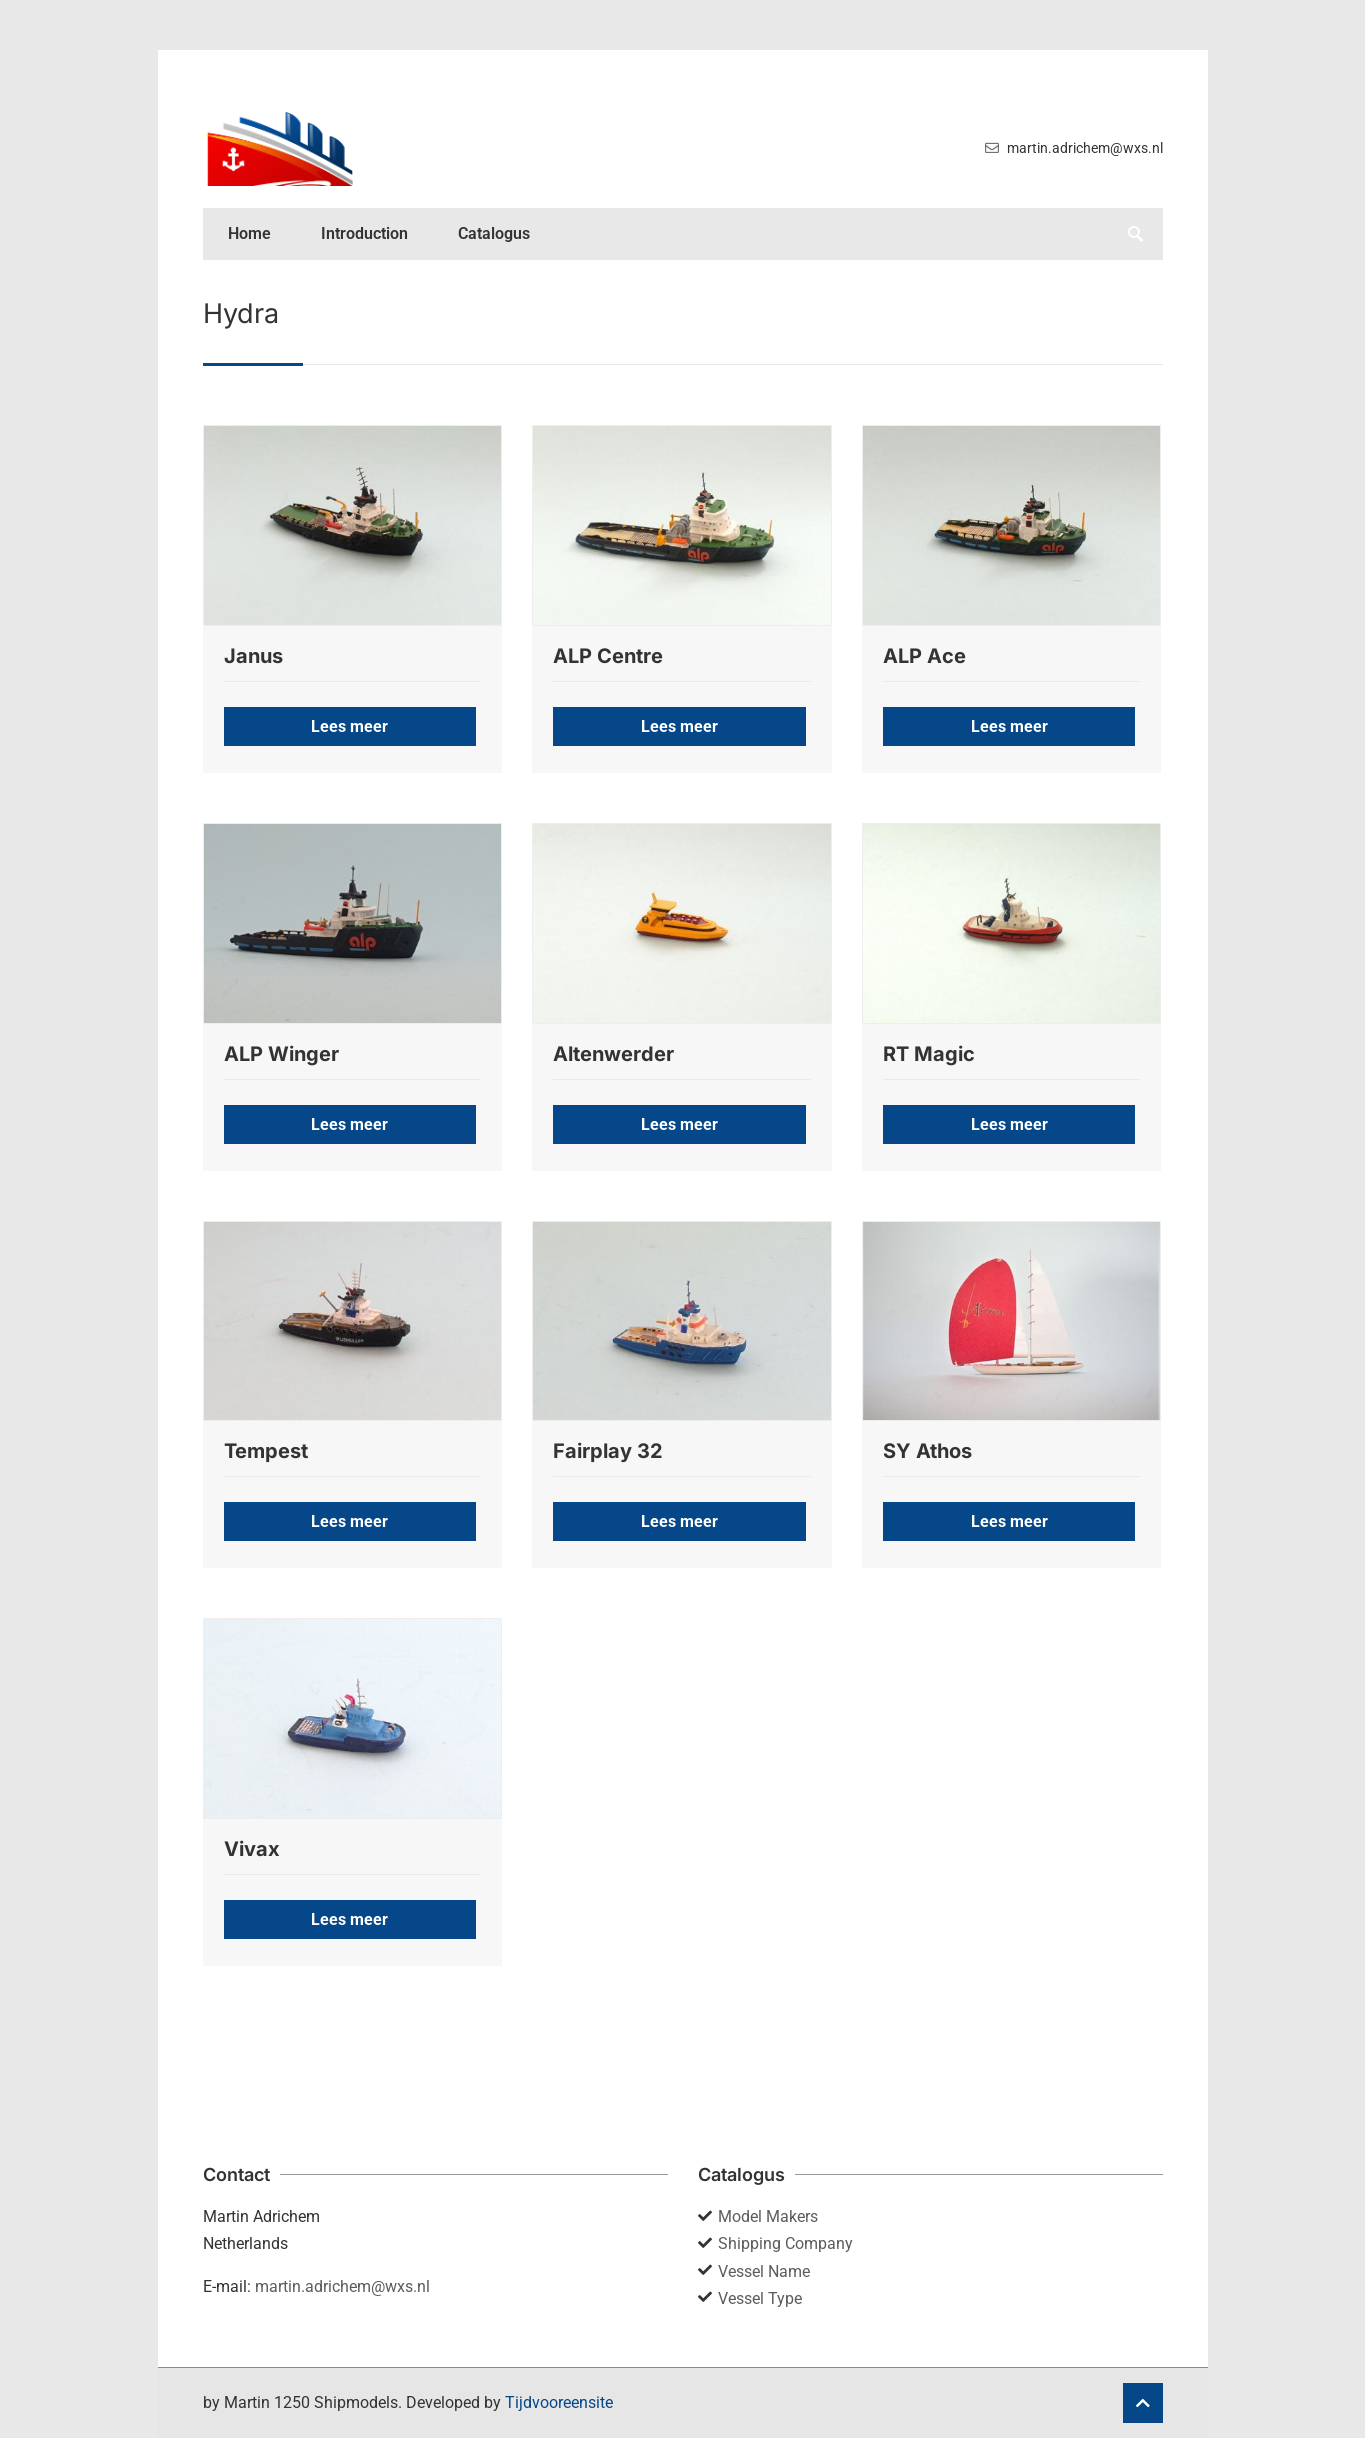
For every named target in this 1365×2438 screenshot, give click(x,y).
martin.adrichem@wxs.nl (342, 2286)
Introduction (364, 233)
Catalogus (494, 233)
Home (249, 233)
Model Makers (768, 2216)
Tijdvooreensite (559, 2402)
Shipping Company (785, 2243)
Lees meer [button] (349, 726)
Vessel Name (764, 2271)
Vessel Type (760, 2298)
